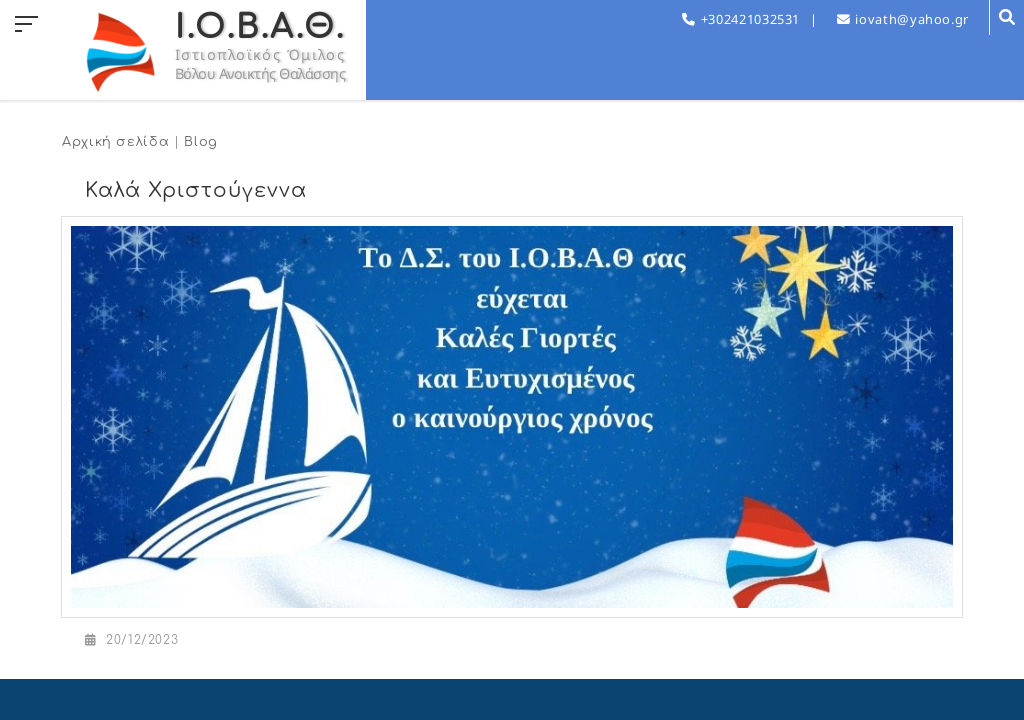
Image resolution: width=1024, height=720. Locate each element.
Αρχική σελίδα (115, 142)
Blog (201, 142)
